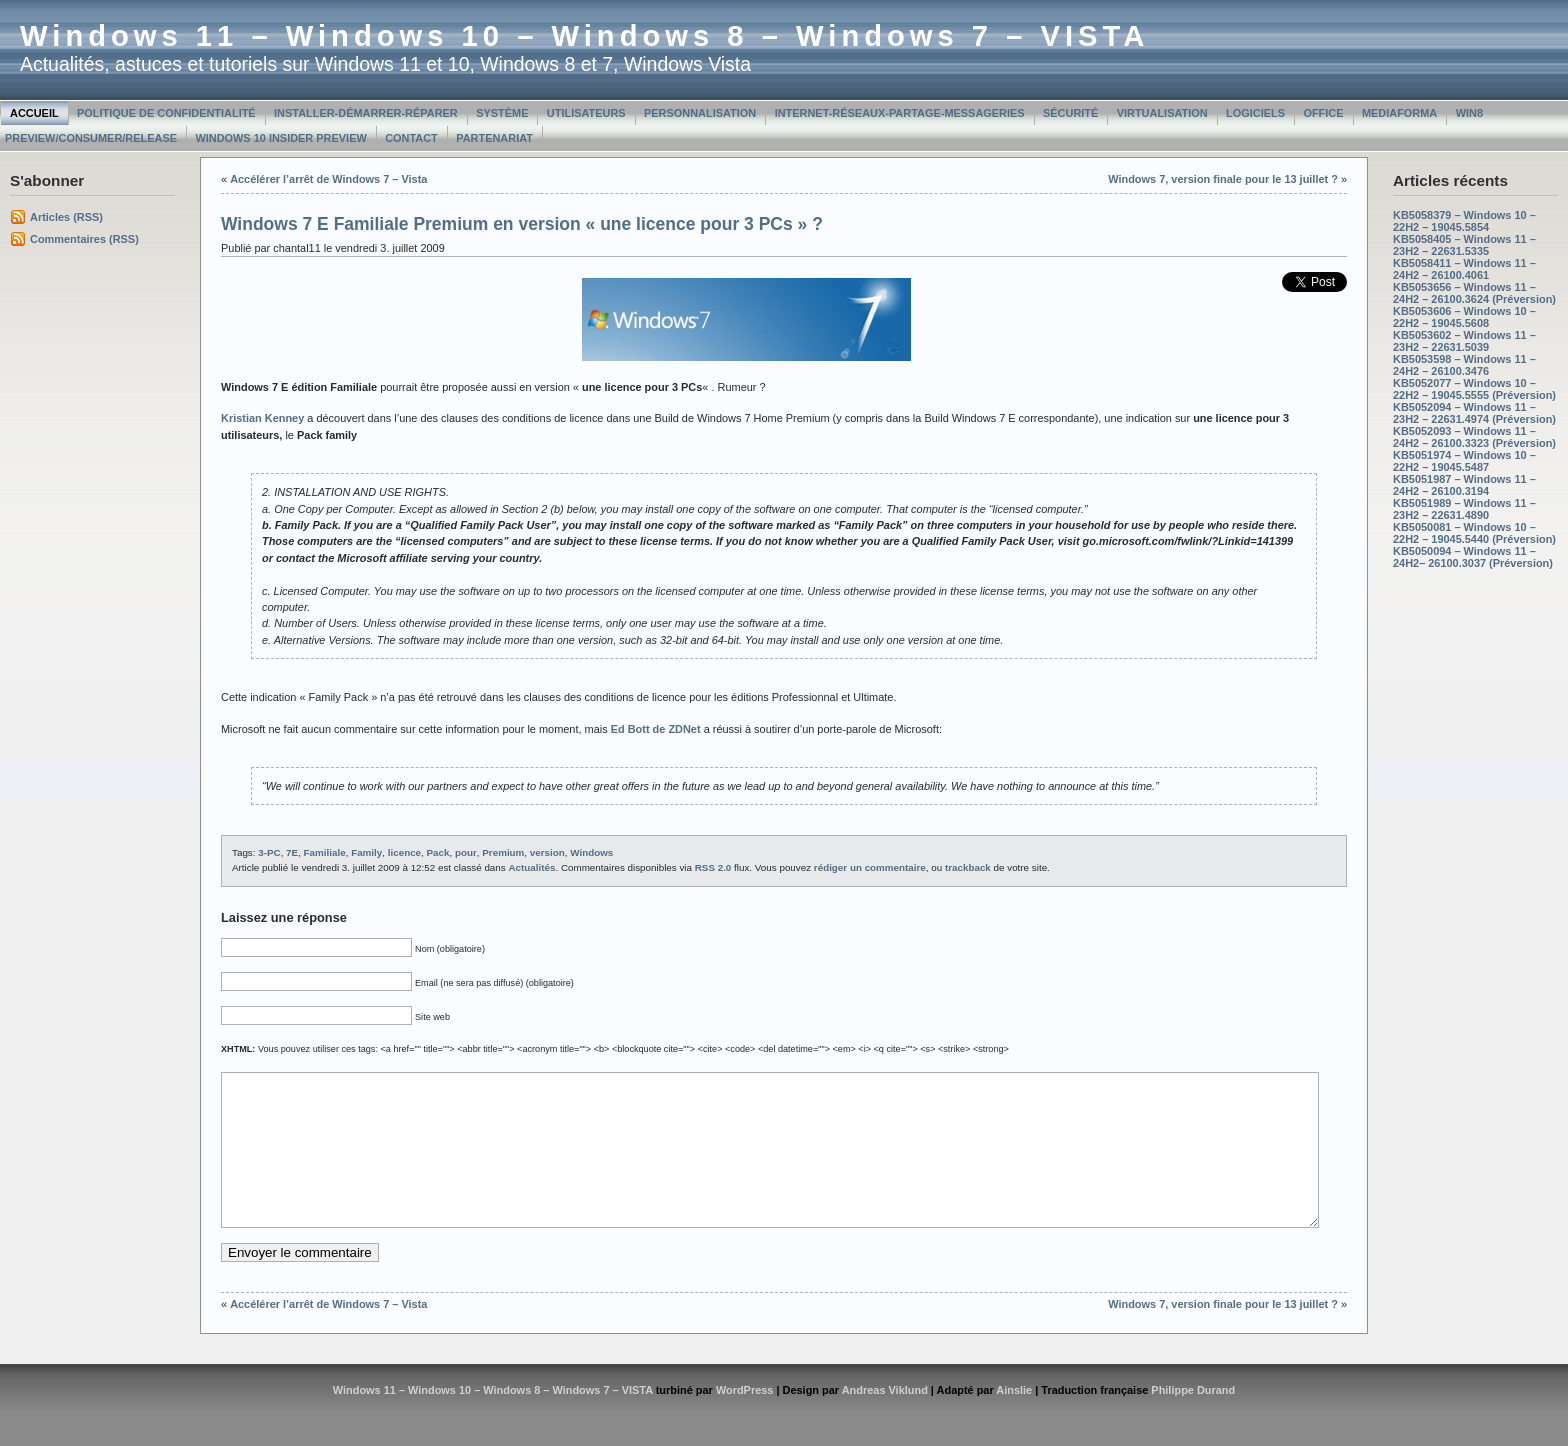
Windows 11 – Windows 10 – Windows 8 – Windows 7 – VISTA (584, 36)
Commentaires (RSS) (84, 239)
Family (366, 852)
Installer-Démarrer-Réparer (366, 113)
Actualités (531, 867)
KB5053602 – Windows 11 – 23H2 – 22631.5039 (1464, 341)
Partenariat (494, 138)
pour (466, 852)
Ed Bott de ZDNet (656, 729)
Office (1323, 113)
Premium (503, 852)
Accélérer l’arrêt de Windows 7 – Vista (328, 179)
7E (292, 852)
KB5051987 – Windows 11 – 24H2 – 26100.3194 (1464, 485)
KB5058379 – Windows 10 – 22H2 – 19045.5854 (1464, 221)
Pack (438, 852)
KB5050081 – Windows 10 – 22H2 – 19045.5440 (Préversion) (1474, 533)
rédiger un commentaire (870, 867)
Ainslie (1014, 1420)
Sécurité (1070, 113)
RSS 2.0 (713, 867)
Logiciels (1255, 113)
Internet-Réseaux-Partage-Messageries (900, 113)
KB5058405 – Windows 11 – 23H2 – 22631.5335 (1464, 245)
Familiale (325, 852)
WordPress (745, 1420)
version (547, 852)
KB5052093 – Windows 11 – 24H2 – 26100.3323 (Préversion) (1474, 437)
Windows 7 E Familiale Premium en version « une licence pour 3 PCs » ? (522, 224)
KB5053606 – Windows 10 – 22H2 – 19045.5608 (1464, 317)
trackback (968, 867)
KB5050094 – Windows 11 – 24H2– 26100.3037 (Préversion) (1473, 557)
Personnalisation (700, 113)
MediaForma (1399, 113)
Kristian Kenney (262, 418)
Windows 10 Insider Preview (280, 138)
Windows (591, 852)
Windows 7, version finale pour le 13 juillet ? (1223, 179)
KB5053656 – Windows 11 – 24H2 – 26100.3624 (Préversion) (1474, 293)
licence (404, 852)
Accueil (34, 113)
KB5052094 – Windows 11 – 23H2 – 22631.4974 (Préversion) (1474, 413)
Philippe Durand (1193, 1420)
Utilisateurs (586, 113)
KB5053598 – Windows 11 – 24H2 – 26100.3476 (1464, 365)
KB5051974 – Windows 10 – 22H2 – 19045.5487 (1464, 461)
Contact (411, 138)
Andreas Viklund (885, 1420)
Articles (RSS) (66, 217)
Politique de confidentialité (166, 113)
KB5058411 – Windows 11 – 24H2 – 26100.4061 (1464, 269)
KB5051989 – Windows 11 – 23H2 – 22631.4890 (1464, 509)
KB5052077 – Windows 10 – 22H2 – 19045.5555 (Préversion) (1474, 389)
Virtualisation (1162, 113)
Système (502, 113)
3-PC (269, 852)
